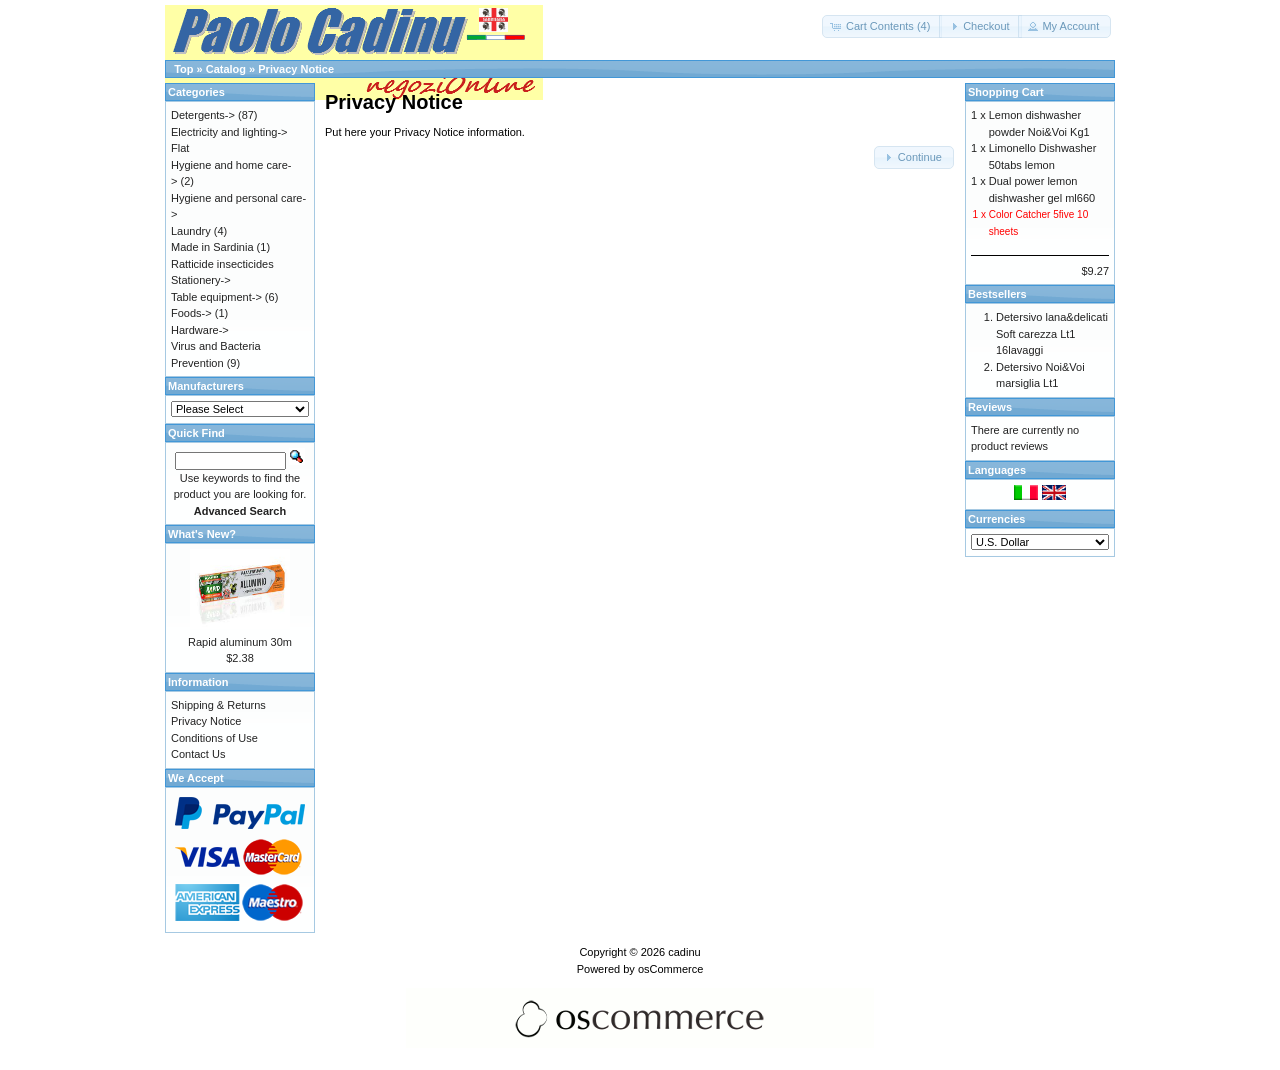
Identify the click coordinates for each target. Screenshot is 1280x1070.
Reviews (990, 407)
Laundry (191, 231)
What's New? (202, 534)
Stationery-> (201, 280)
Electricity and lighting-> (229, 132)
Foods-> (191, 313)
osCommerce (670, 969)
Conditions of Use (214, 738)
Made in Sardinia (212, 247)
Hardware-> (200, 330)
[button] (882, 26)
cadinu (684, 952)
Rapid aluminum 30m (240, 642)
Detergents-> (203, 115)
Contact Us (198, 754)
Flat (180, 148)
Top (183, 69)
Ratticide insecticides (222, 264)
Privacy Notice (296, 69)
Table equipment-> (216, 297)
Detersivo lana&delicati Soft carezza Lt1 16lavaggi (1052, 333)
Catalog (226, 69)
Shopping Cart (1006, 92)
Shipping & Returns (218, 705)
